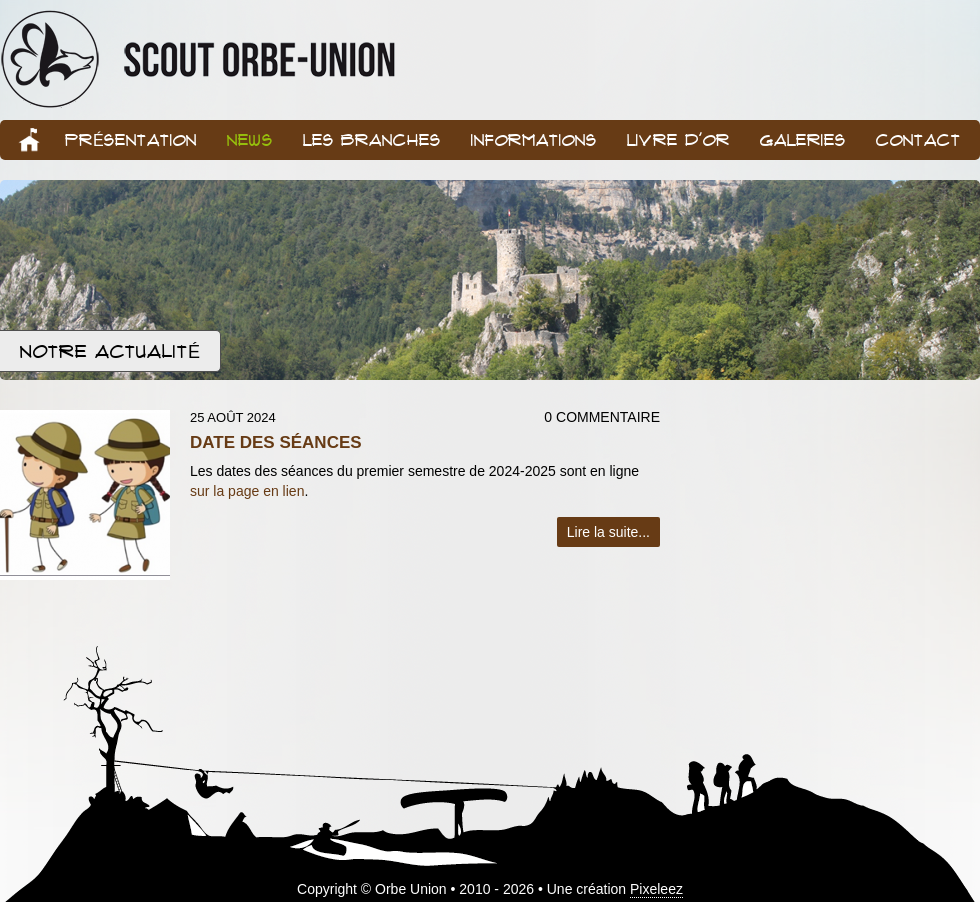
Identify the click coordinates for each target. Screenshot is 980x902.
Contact (918, 139)
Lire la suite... (608, 532)
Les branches (372, 139)
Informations (534, 139)
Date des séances (276, 442)
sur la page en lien (247, 491)
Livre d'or (678, 139)
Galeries (803, 139)
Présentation (131, 139)
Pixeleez (656, 889)
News (250, 139)
